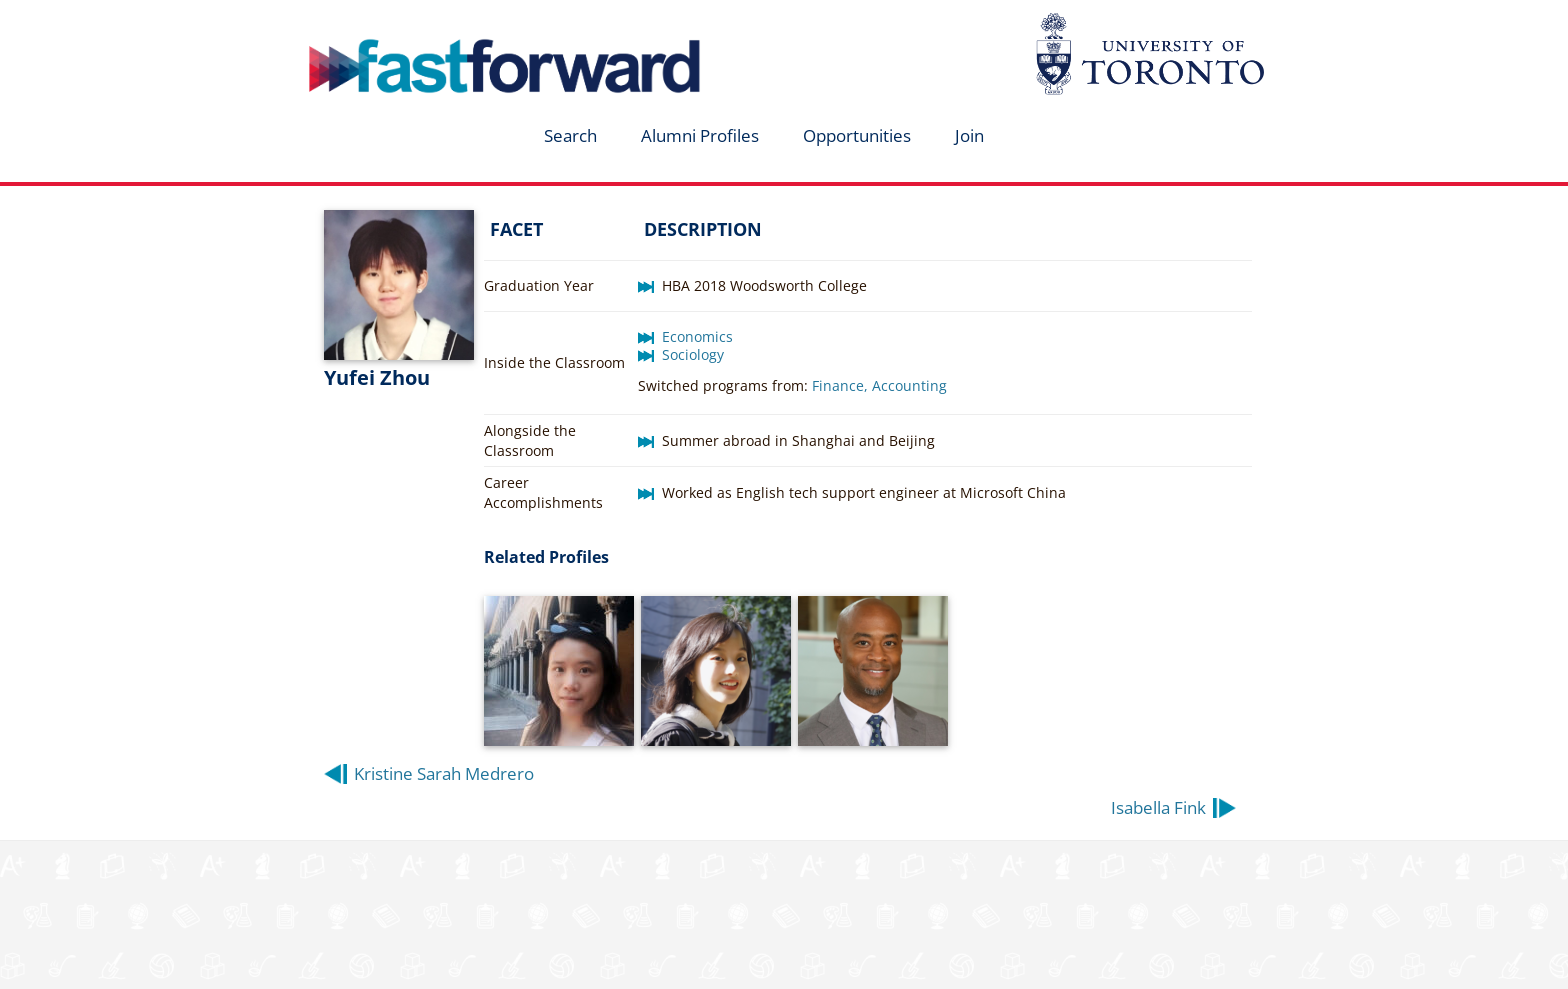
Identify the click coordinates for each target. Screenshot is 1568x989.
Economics (697, 336)
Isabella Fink (1158, 807)
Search (570, 135)
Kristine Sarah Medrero (444, 773)
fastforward (420, 23)
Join (969, 135)
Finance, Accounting (879, 385)
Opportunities (857, 135)
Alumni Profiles (700, 135)
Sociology (693, 354)
